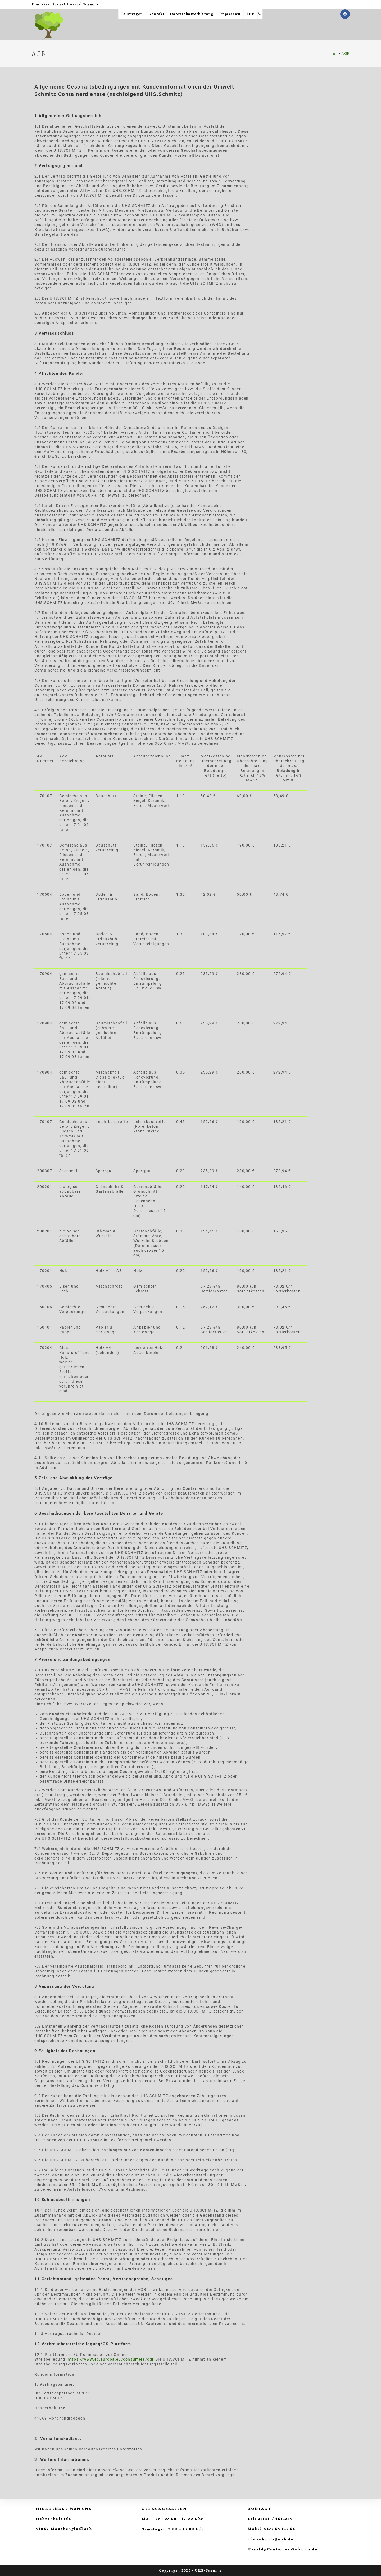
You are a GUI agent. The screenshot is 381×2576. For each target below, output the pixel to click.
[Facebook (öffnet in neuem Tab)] (345, 14)
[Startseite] (334, 53)
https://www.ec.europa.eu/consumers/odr (111, 2359)
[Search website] (260, 14)
